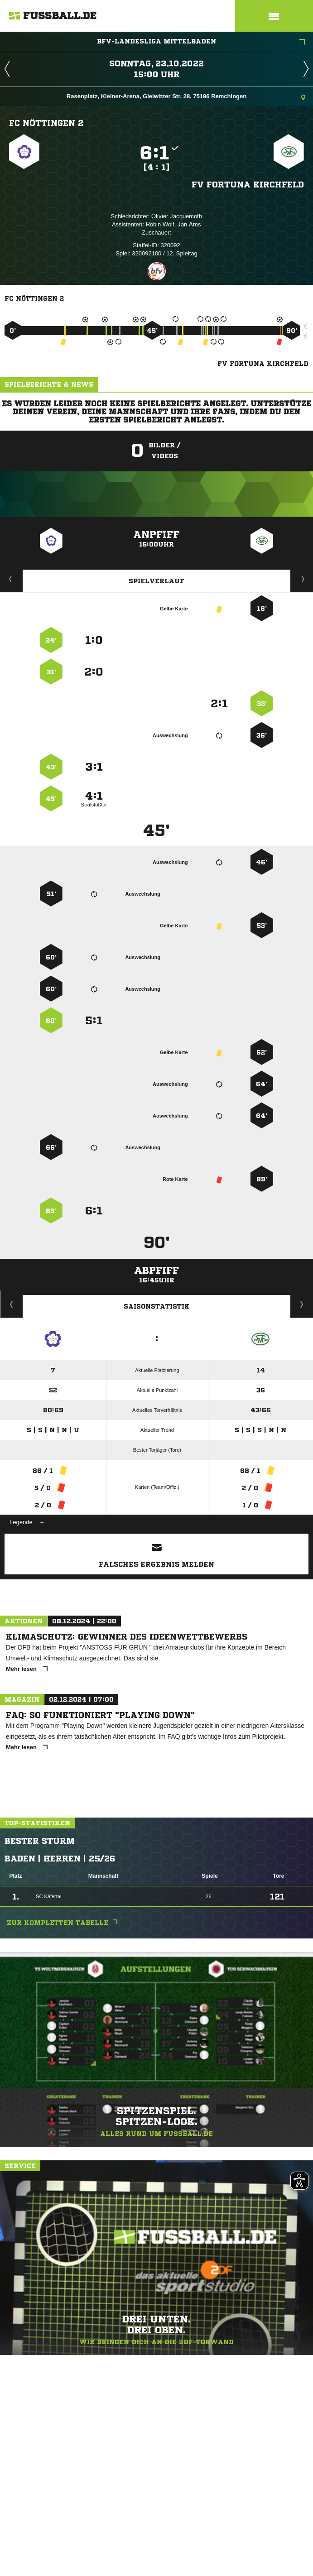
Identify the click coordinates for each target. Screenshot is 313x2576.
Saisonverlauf (302, 1304)
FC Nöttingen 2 (46, 123)
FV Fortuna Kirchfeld (248, 184)
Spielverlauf (156, 581)
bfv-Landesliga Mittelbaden (201, 42)
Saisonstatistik (157, 1306)
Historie (11, 1304)
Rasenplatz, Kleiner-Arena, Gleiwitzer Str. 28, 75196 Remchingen (186, 97)
